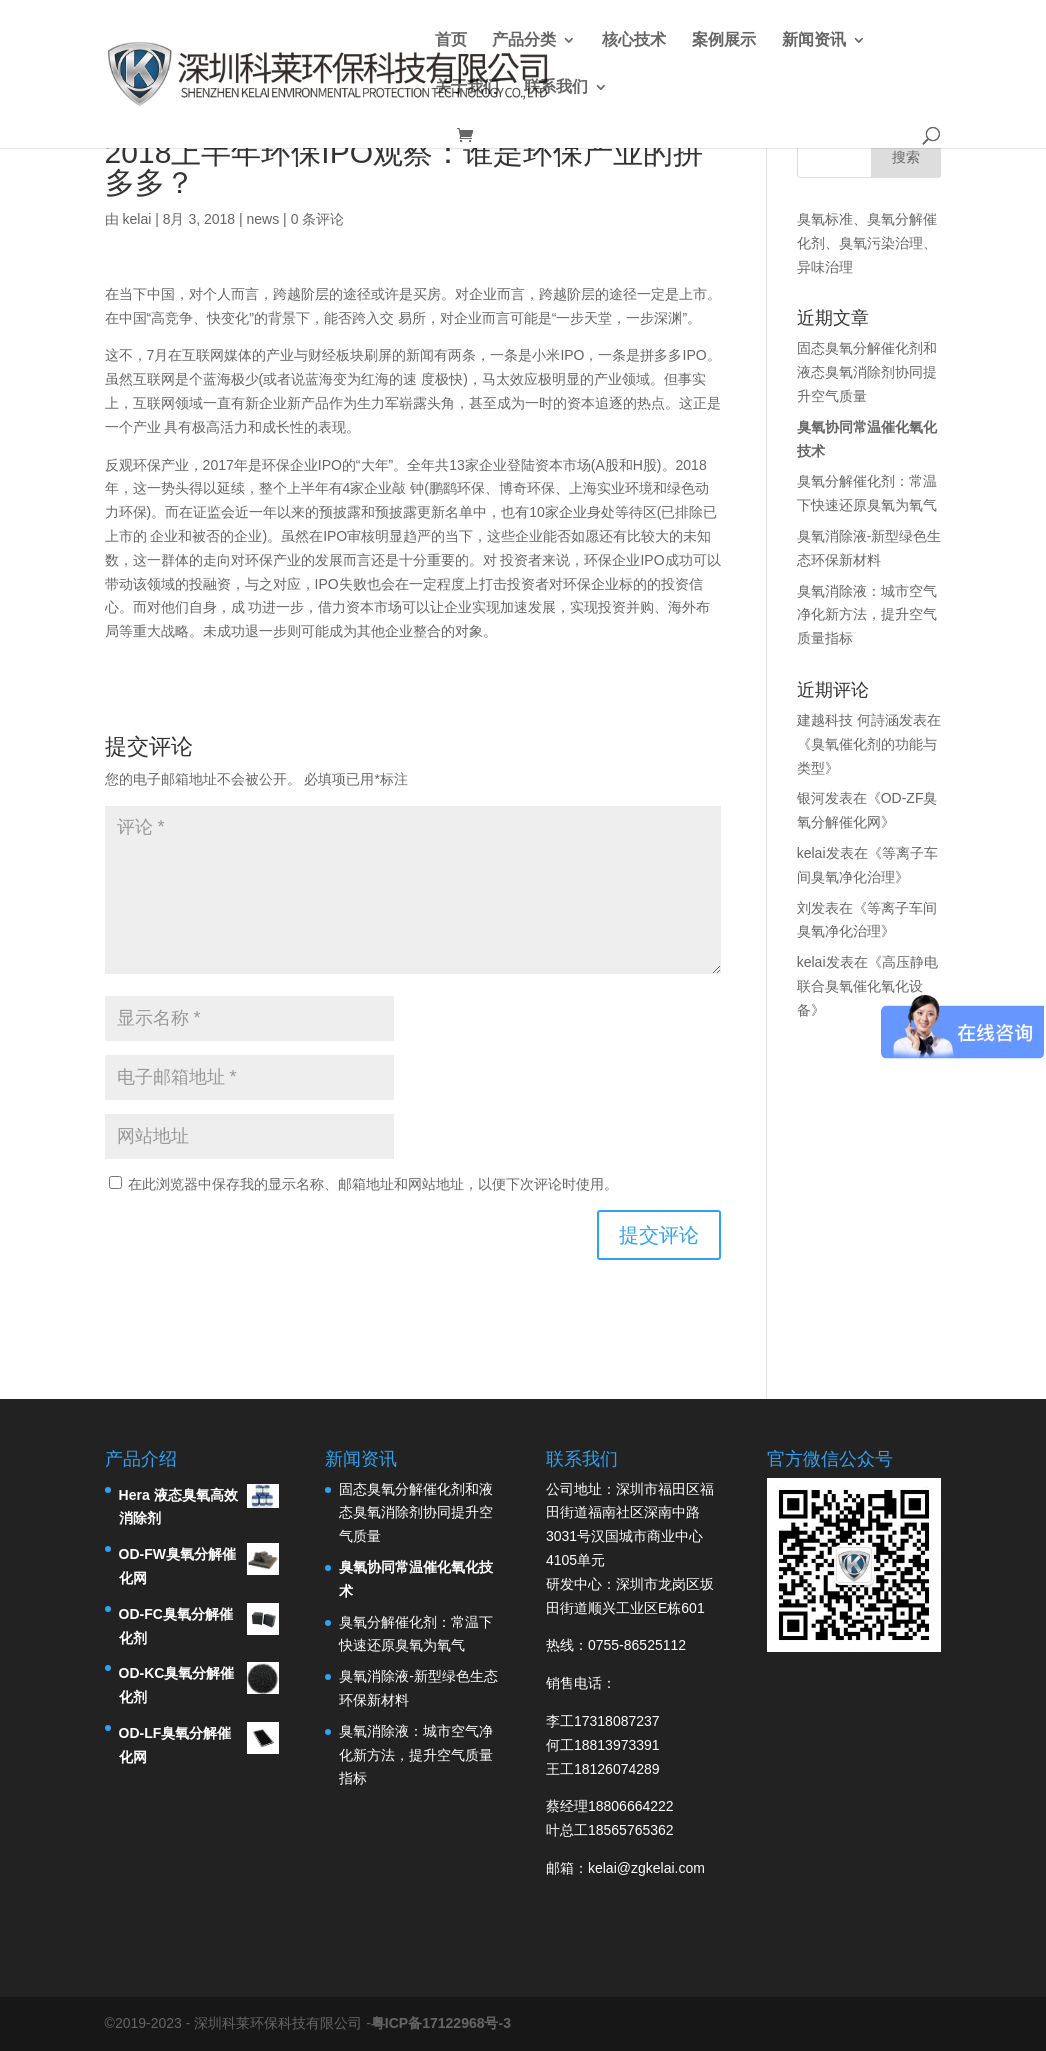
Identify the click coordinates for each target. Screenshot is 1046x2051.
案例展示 (724, 40)
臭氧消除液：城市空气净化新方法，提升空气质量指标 (867, 615)
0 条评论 (318, 219)
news (263, 219)
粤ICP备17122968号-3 (441, 2023)
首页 (451, 40)
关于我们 (467, 87)
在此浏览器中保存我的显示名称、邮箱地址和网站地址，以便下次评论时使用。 (373, 1184)
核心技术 (634, 40)
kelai (136, 219)
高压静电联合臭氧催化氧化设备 (867, 986)
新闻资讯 (814, 40)
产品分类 (524, 40)
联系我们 (556, 87)
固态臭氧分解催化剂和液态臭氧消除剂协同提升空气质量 (867, 372)
